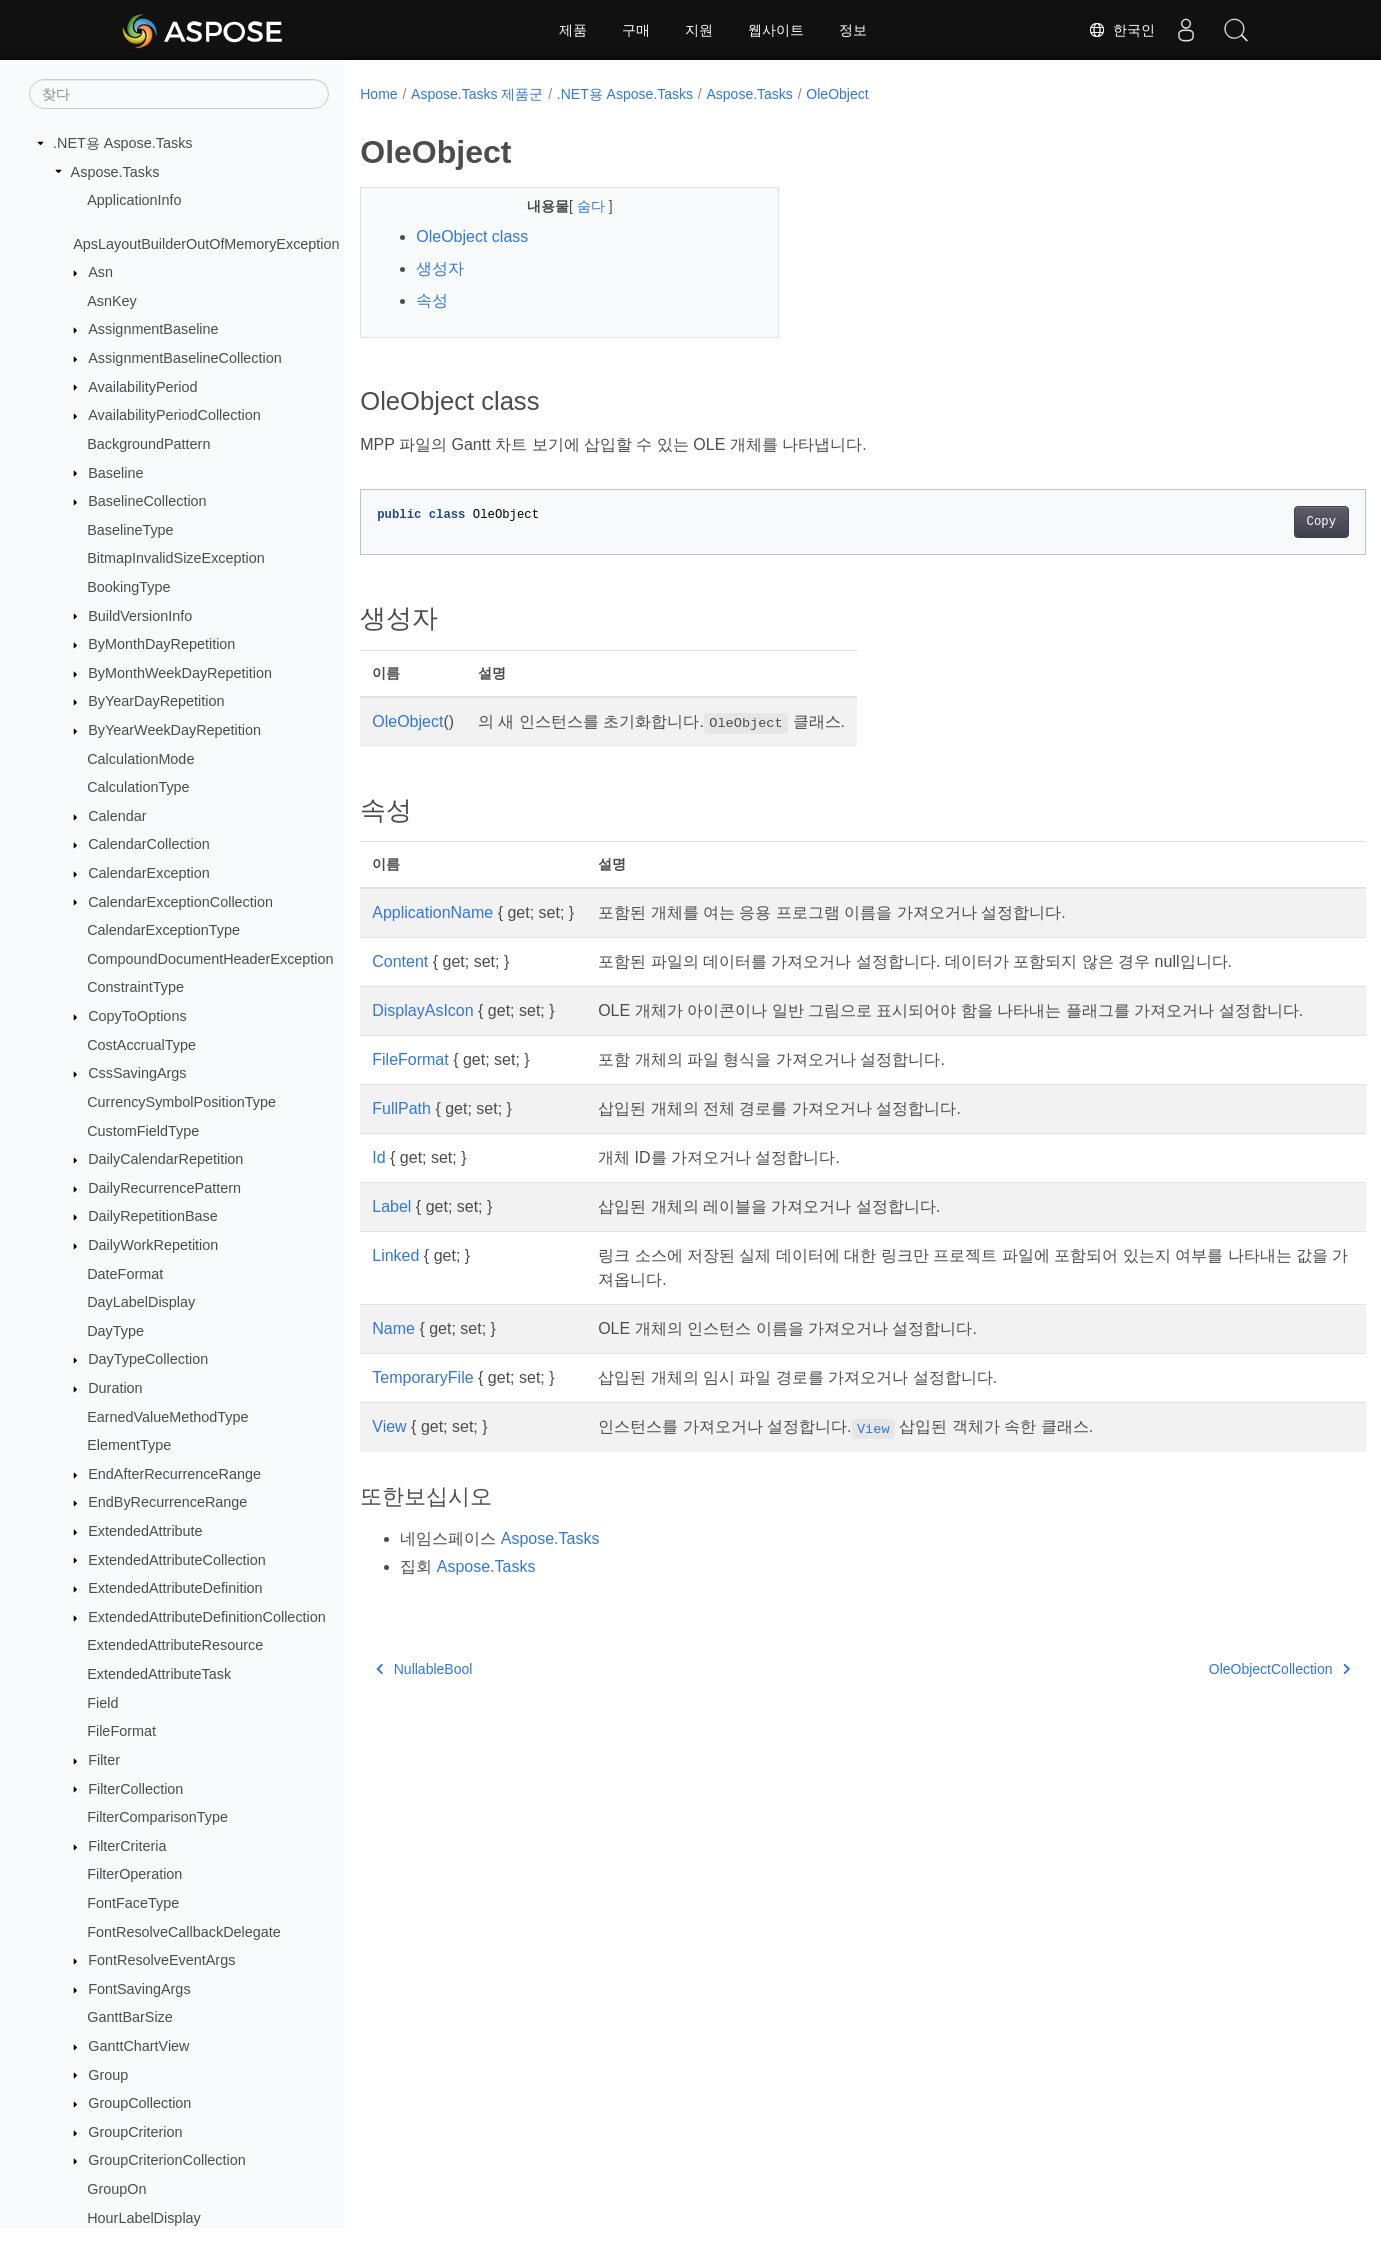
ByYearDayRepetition (156, 701)
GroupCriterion (135, 2132)
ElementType (129, 1445)
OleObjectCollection (1209, 1693)
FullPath (401, 1132)
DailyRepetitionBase (153, 1216)
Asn (100, 272)
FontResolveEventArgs (161, 1960)
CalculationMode (140, 759)
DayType (115, 1331)
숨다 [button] (578, 206)
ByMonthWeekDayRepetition (180, 673)
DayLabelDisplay (141, 1302)
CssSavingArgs (137, 1073)
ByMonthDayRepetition (161, 644)
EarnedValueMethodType (167, 1417)
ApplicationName (432, 912)
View (389, 1450)
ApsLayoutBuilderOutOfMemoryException (206, 244)
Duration (115, 1388)
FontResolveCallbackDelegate (184, 1932)
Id (378, 1181)
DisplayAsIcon (422, 1010)
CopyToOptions (137, 1016)
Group (108, 2075)
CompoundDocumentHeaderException (210, 959)
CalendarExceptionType (163, 930)
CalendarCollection (149, 844)
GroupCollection (139, 2103)
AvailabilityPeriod (142, 387)
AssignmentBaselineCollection (185, 358)
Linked (395, 1279)
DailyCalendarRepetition (165, 1159)
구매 (636, 30)
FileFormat (121, 1731)
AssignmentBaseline (153, 329)
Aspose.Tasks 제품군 (477, 94)
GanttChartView (138, 2046)
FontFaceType (133, 1903)
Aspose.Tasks (115, 172)
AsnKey (112, 301)
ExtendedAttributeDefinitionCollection (207, 1617)
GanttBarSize (130, 2017)
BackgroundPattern (148, 444)
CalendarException (149, 873)
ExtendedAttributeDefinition (175, 1588)
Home (378, 94)
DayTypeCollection (148, 1359)
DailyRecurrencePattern (164, 1188)
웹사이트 (776, 30)
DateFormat (125, 1274)
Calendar (117, 816)
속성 (432, 300)
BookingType (128, 587)
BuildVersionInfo (140, 616)
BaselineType (130, 530)
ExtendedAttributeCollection (177, 1560)
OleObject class (472, 236)
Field (102, 1703)
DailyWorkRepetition (153, 1245)
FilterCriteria (127, 1846)
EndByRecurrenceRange (167, 1502)
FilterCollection (135, 1789)
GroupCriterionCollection (167, 2160)
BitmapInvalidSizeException (176, 558)
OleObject (837, 94)
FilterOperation (134, 1874)
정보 (853, 30)
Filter (104, 1760)
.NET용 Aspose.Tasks (123, 143)
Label (391, 1230)
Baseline (115, 473)
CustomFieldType (143, 1131)
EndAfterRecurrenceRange (174, 1474)
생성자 (440, 268)
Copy (1251, 522)
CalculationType (138, 787)
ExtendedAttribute (145, 1531)
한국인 (1122, 30)
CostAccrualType (141, 1045)
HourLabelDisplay (144, 2218)
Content (400, 961)
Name (393, 1352)
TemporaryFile (422, 1401)
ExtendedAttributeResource (175, 1645)
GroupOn (116, 2189)
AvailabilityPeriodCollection (174, 415)
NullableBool (424, 1693)
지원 (699, 30)
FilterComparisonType (157, 1817)
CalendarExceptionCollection (180, 902)
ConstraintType (135, 987)
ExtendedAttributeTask (159, 1674)
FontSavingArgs (139, 1989)
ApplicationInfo (134, 200)
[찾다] (179, 94)
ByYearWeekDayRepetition (174, 730)
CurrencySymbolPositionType (181, 1102)
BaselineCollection (147, 501)
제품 (573, 30)
